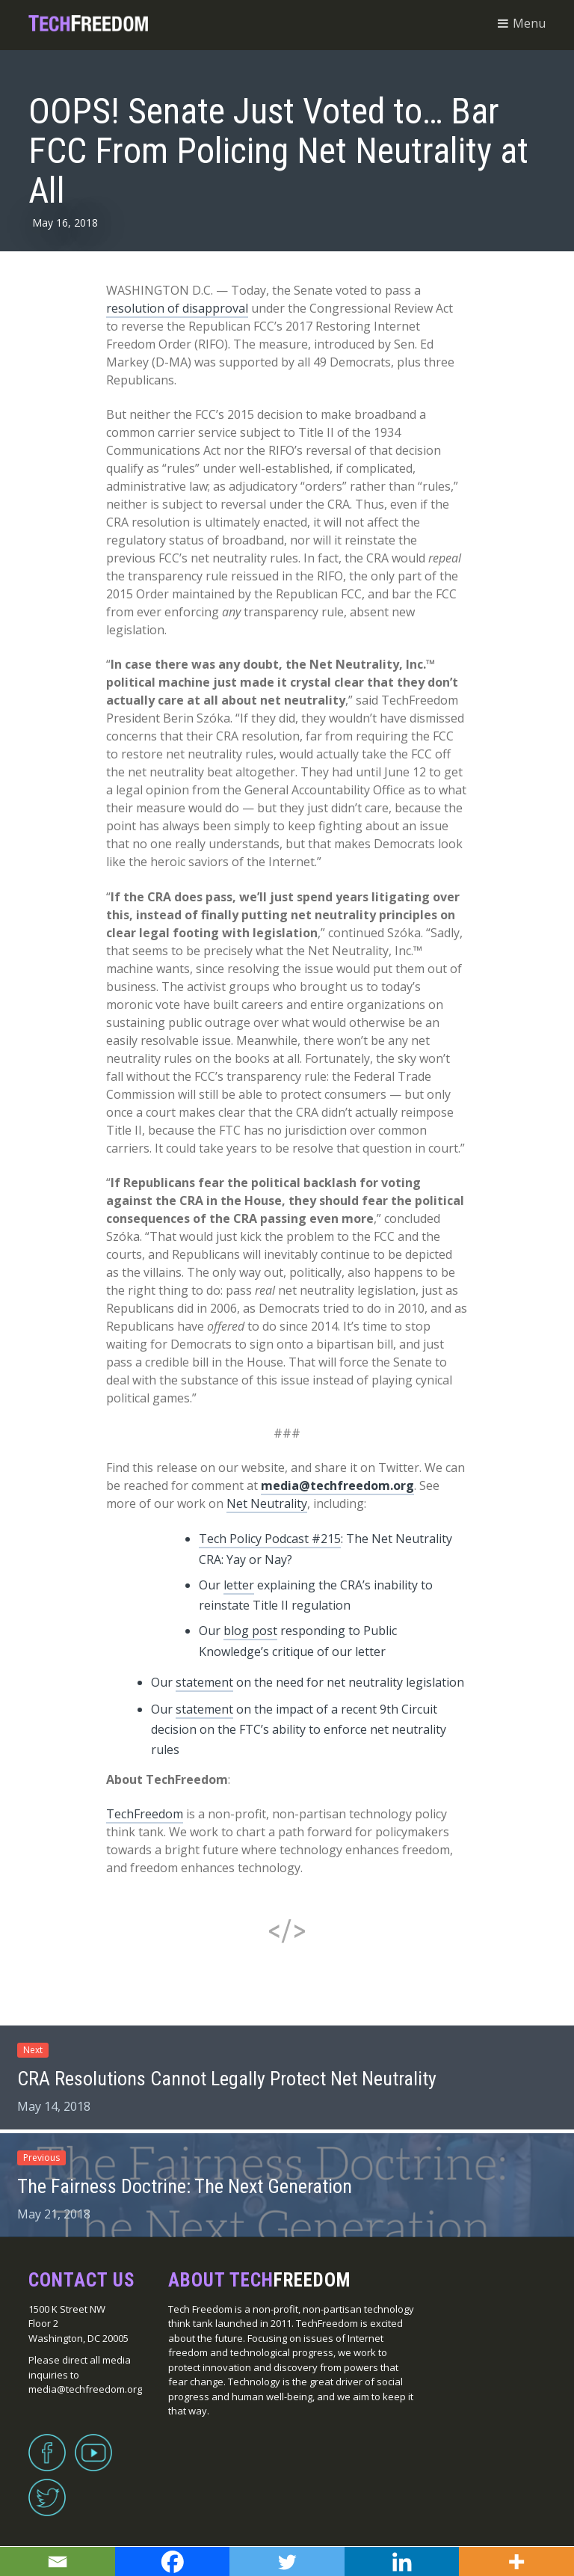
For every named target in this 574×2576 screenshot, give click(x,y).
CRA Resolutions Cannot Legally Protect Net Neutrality (226, 2078)
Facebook (47, 2443)
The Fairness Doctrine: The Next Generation (184, 2186)
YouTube (93, 2443)
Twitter (47, 2488)
